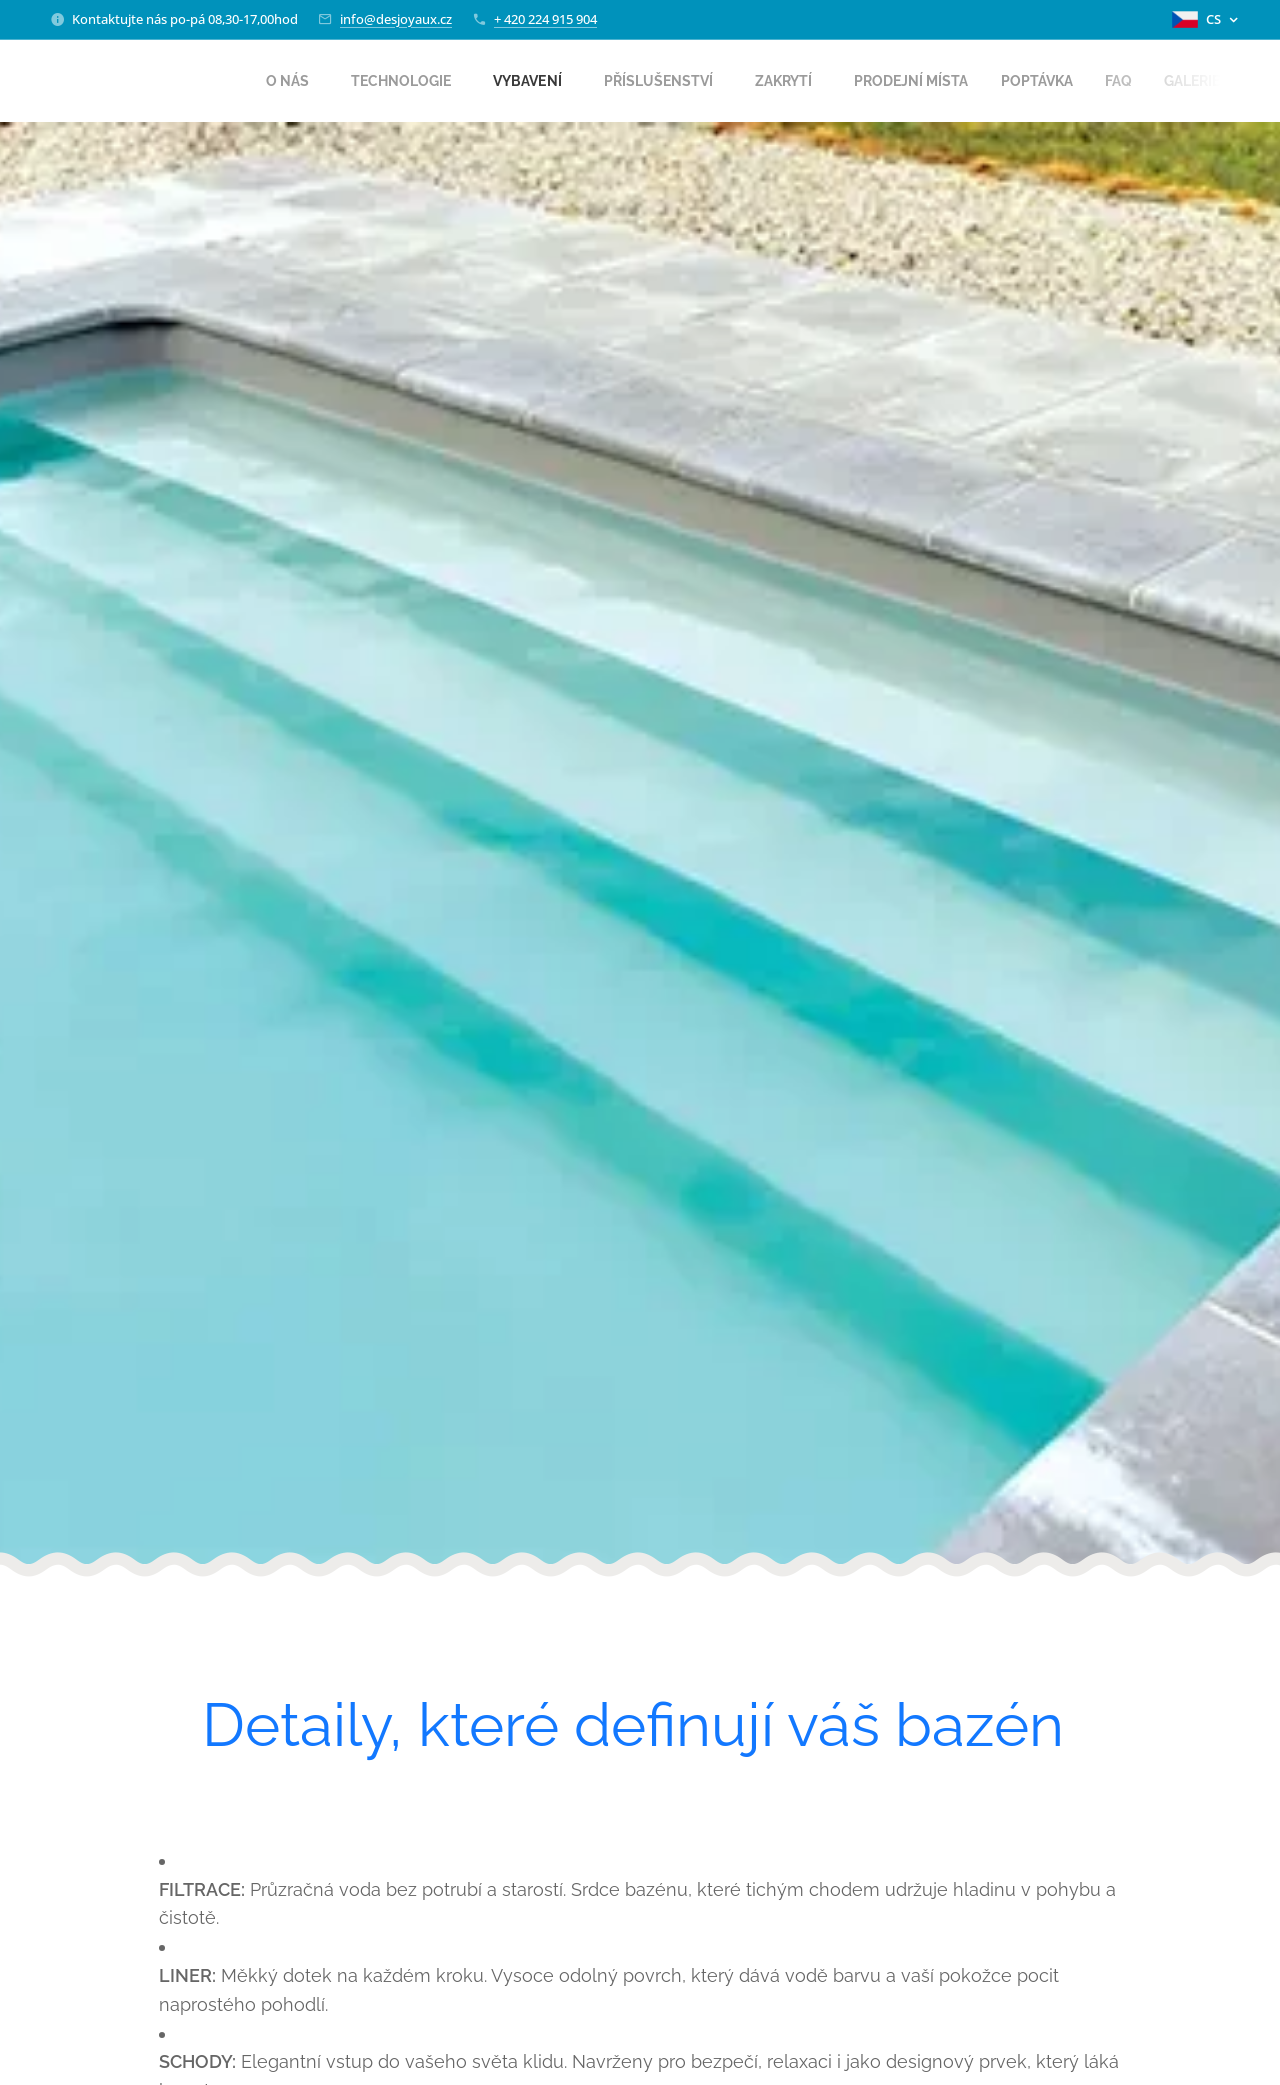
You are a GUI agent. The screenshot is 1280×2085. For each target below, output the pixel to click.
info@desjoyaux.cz (396, 19)
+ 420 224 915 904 (545, 19)
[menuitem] (249, 81)
